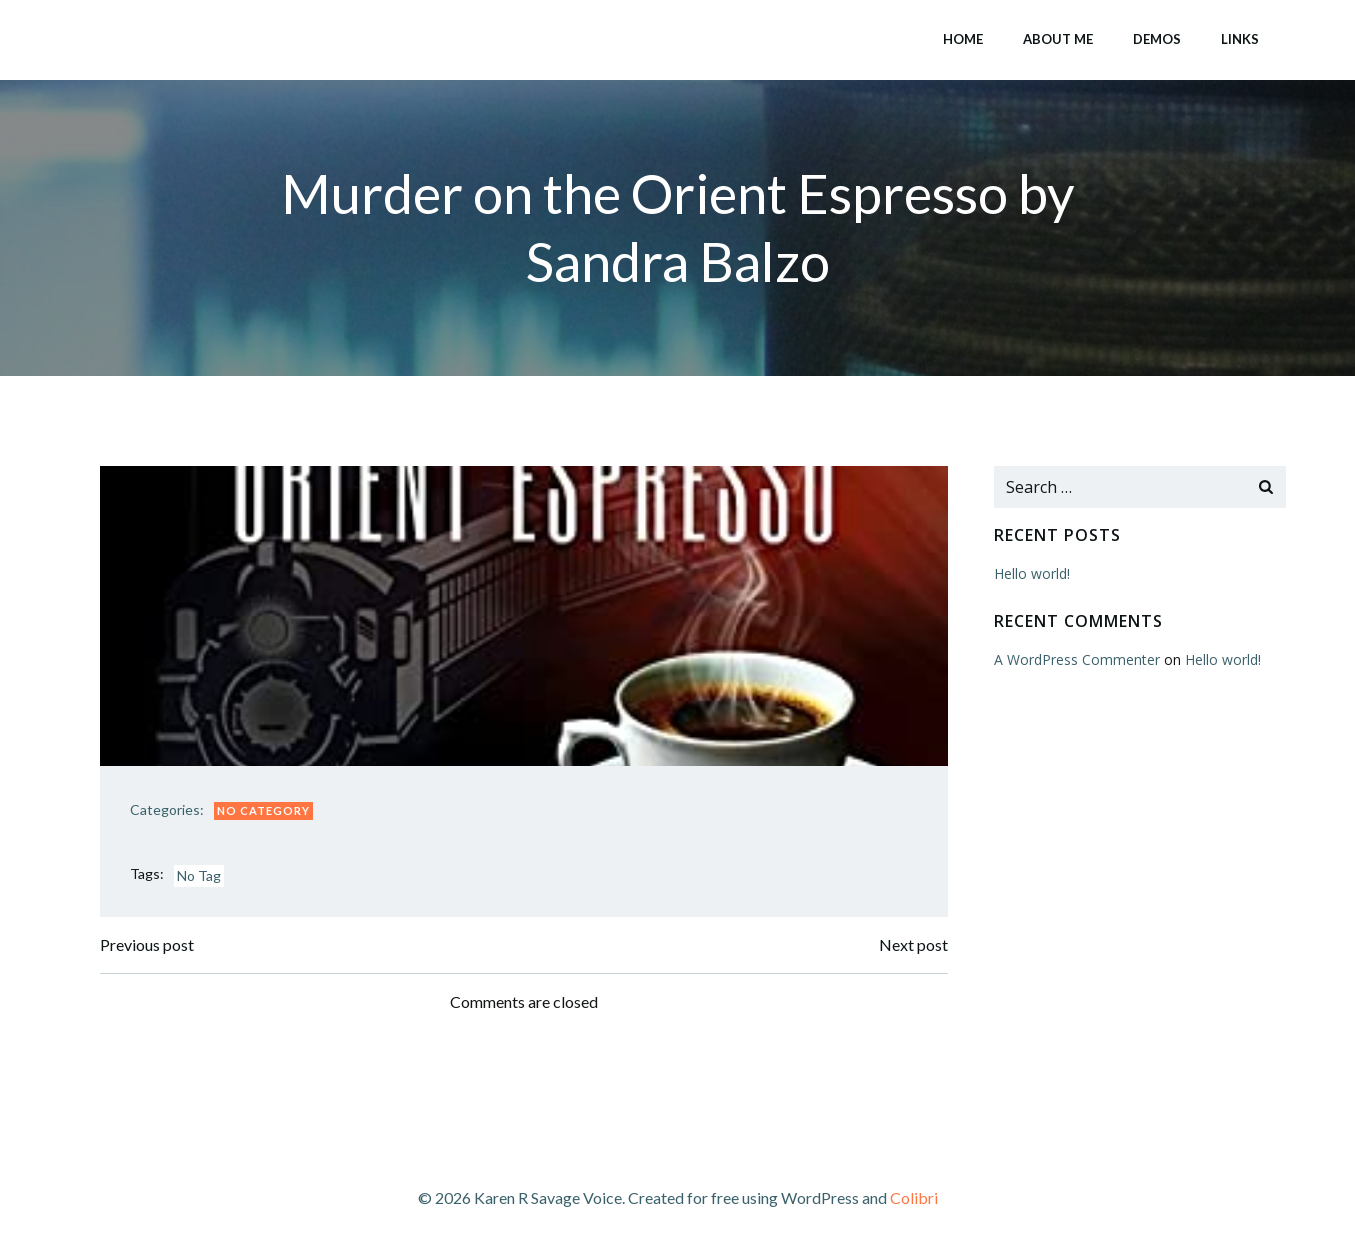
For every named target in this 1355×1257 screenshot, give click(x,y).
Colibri (914, 1197)
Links (1240, 39)
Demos (1157, 39)
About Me (1058, 39)
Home (963, 39)
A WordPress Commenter (1077, 659)
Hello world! (1032, 573)
